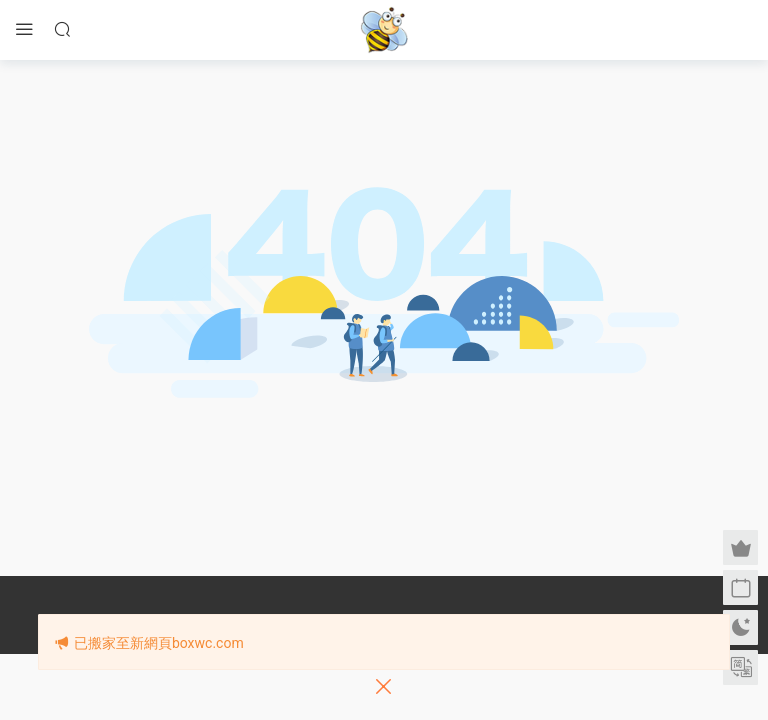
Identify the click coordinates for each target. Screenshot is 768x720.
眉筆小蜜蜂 (384, 30)
